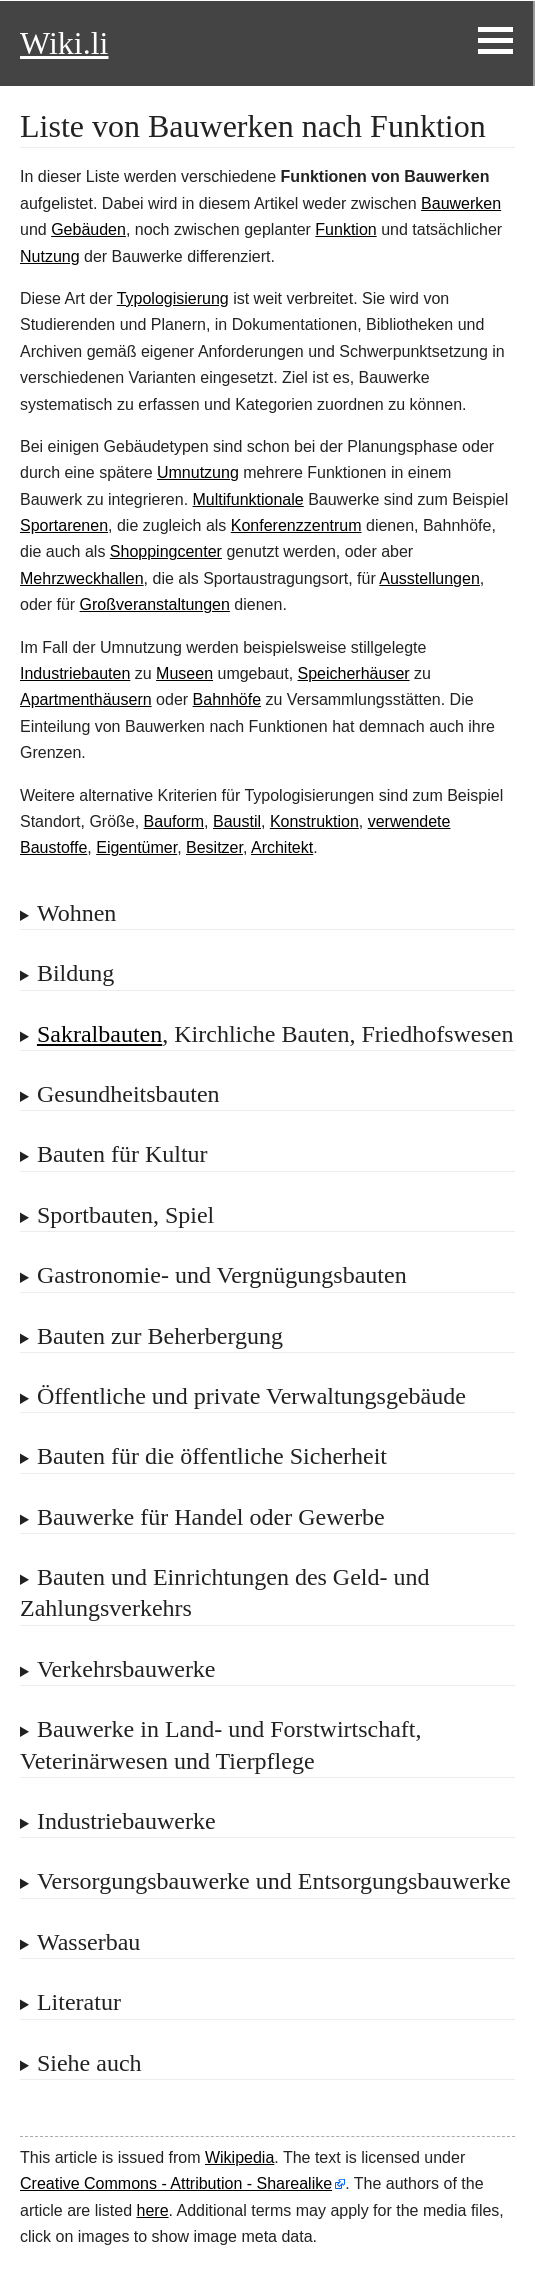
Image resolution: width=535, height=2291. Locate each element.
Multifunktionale (248, 499)
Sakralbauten (99, 1034)
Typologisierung (173, 298)
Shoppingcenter (166, 551)
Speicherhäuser (354, 673)
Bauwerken (461, 203)
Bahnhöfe (227, 699)
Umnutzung (198, 472)
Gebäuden (88, 229)
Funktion (345, 229)
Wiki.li (64, 43)
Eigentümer (136, 847)
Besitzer (214, 847)
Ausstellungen (429, 578)
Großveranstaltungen (155, 604)
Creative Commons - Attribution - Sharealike (176, 2183)
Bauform (174, 821)
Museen (184, 673)
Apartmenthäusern (86, 699)
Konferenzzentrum (296, 525)
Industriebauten (75, 673)
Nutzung (50, 256)
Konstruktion (314, 821)
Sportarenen (64, 525)
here (153, 2210)
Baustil (237, 821)
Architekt (282, 847)
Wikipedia (239, 2157)
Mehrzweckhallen (82, 578)
